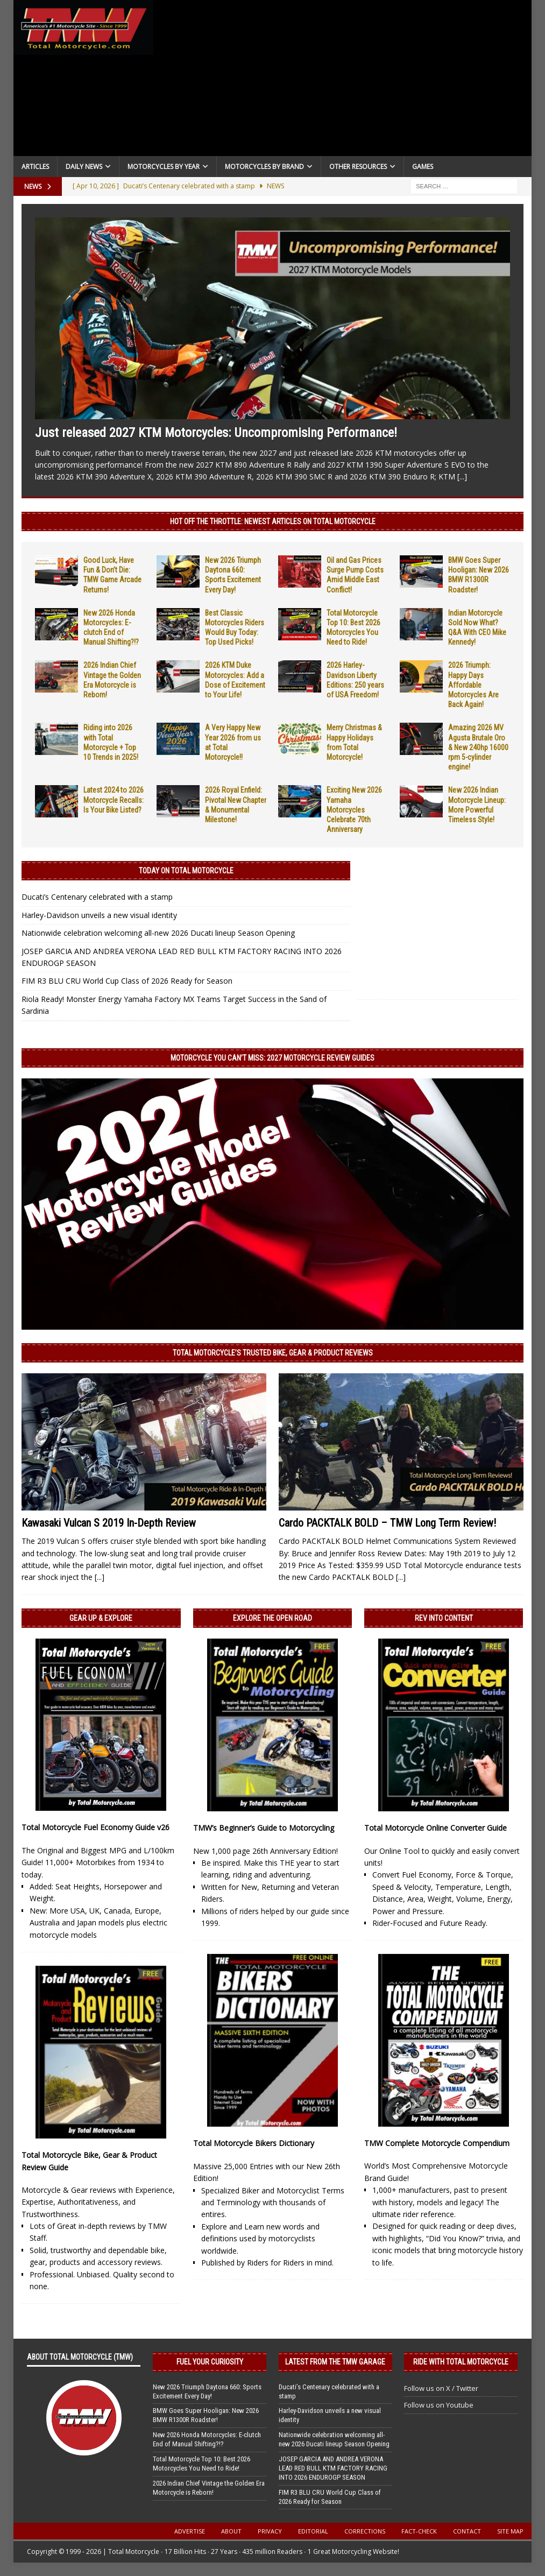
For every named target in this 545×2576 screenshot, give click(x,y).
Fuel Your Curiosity (209, 2362)
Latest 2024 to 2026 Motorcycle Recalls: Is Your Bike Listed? (113, 800)
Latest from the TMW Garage (335, 2362)
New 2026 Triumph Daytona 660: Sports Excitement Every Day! (207, 2391)
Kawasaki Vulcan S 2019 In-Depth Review (109, 1522)
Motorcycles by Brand (264, 166)
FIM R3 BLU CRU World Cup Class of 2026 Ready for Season (127, 981)
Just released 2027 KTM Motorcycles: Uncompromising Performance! (216, 432)
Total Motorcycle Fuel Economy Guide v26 (95, 1827)
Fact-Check (419, 2531)
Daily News (84, 166)
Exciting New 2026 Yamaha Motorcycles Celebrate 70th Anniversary (354, 810)
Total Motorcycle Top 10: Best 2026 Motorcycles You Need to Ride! (201, 2463)
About (231, 2531)
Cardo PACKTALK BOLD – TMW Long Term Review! (387, 1522)
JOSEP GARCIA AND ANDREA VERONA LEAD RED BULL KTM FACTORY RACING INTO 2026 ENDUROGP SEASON (333, 2468)
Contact (467, 2531)
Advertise (189, 2531)
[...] (462, 476)
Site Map (510, 2531)
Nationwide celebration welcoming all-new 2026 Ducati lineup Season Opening (158, 933)
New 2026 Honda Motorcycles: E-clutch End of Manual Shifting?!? (207, 2439)
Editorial (313, 2531)
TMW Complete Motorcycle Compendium (436, 2143)
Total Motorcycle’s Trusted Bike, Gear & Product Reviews (273, 1353)
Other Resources (358, 166)
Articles (35, 166)
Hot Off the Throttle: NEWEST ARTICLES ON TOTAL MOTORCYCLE (273, 521)
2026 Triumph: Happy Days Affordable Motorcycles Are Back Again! (473, 685)
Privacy (270, 2531)
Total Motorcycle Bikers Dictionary (253, 2143)
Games (422, 166)
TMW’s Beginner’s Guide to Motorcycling (263, 1828)
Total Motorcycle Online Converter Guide (435, 1828)
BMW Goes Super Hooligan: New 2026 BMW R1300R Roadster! (206, 2415)
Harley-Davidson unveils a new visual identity (99, 915)
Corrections (364, 2531)
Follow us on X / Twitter (441, 2388)
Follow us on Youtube (438, 2405)
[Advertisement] (342, 80)
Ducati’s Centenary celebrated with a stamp (97, 897)
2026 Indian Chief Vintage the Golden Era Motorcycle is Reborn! (209, 2487)
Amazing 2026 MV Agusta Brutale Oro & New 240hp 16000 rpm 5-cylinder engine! (478, 747)
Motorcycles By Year (164, 166)
